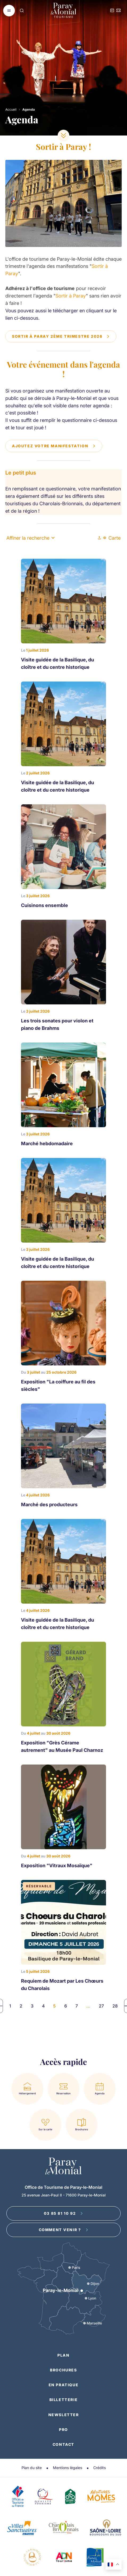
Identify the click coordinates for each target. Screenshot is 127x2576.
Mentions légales (67, 2467)
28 (115, 2006)
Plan (63, 2355)
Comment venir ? (63, 2229)
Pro (63, 2429)
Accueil (10, 109)
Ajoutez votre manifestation (54, 446)
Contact (63, 2444)
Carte (112, 538)
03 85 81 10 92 (63, 2213)
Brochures (63, 2370)
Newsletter (63, 2414)
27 (101, 2006)
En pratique (64, 2385)
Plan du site (32, 2467)
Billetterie (63, 2399)
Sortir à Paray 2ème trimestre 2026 (61, 336)
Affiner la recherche (30, 538)
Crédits (99, 2467)
